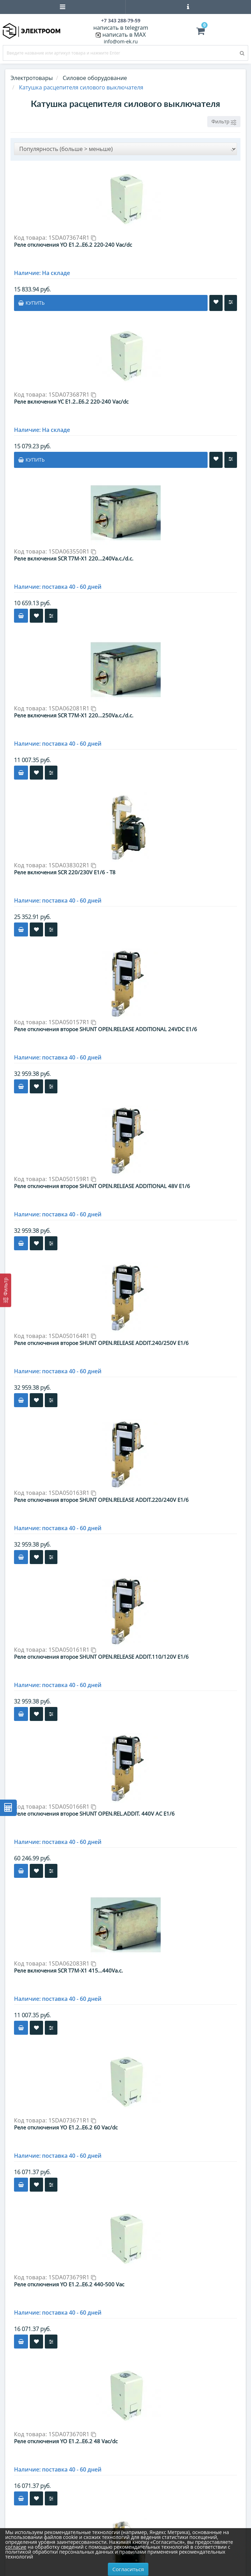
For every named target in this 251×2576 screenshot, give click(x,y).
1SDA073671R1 (72, 2120)
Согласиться (128, 2569)
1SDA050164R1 (72, 1336)
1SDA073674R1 (72, 237)
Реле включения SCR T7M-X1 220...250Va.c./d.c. (73, 715)
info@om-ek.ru (121, 41)
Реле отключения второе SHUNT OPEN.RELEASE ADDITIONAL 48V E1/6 (102, 1185)
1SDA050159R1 (72, 1179)
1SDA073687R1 (72, 394)
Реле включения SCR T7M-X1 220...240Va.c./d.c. (73, 558)
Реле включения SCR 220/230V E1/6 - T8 (65, 872)
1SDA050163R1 (72, 1493)
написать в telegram (120, 27)
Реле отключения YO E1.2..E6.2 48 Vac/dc (66, 2441)
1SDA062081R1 (72, 708)
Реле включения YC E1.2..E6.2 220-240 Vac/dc (71, 401)
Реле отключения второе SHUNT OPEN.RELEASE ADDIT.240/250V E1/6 (101, 1342)
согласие (15, 2547)
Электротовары (32, 78)
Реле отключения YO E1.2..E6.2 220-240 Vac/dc (73, 244)
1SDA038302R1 (72, 865)
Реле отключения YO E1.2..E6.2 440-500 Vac (69, 2284)
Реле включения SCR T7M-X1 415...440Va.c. (68, 1970)
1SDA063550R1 (72, 551)
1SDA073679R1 (72, 2277)
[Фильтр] (5, 1290)
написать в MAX (124, 34)
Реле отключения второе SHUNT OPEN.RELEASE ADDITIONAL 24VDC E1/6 (105, 1029)
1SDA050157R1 (72, 1022)
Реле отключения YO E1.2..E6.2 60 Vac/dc (66, 2127)
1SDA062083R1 (72, 1963)
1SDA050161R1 (72, 1650)
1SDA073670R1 (72, 2434)
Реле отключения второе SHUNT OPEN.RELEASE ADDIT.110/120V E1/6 (101, 1656)
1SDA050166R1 (72, 1806)
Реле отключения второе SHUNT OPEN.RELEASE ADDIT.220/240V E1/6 (101, 1499)
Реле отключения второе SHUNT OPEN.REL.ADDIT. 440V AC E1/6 (94, 1813)
